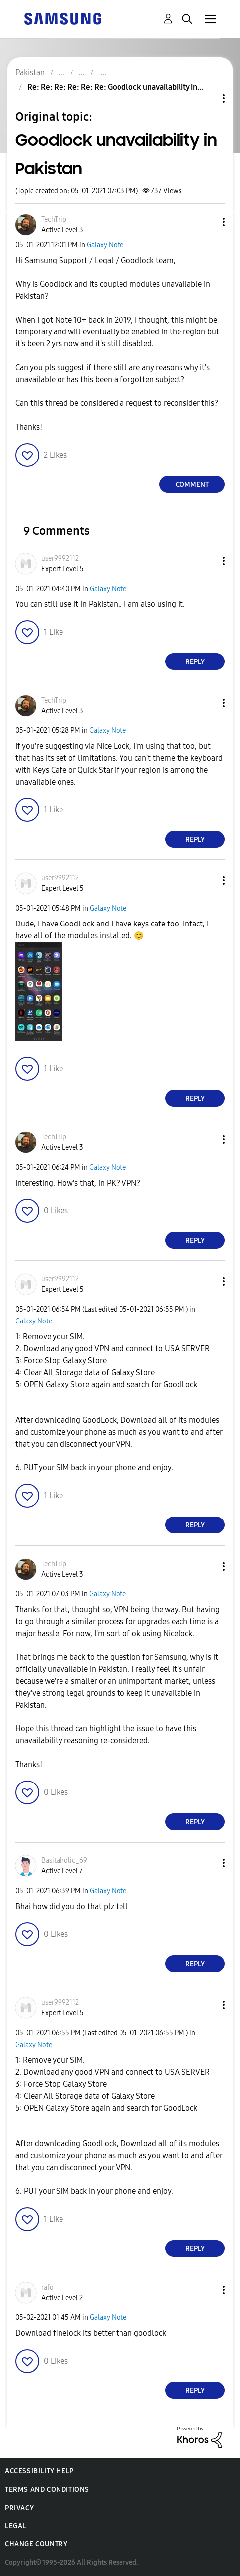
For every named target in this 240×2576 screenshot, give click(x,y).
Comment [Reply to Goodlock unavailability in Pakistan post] (192, 484)
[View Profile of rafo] (47, 2287)
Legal (15, 2526)
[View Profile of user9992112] (60, 558)
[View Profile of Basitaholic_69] (64, 1860)
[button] (207, 222)
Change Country (36, 2544)
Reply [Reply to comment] (195, 662)
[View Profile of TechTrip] (53, 219)
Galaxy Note (105, 245)
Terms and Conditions (47, 2489)
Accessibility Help (39, 2471)
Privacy (19, 2508)
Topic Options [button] (207, 98)
